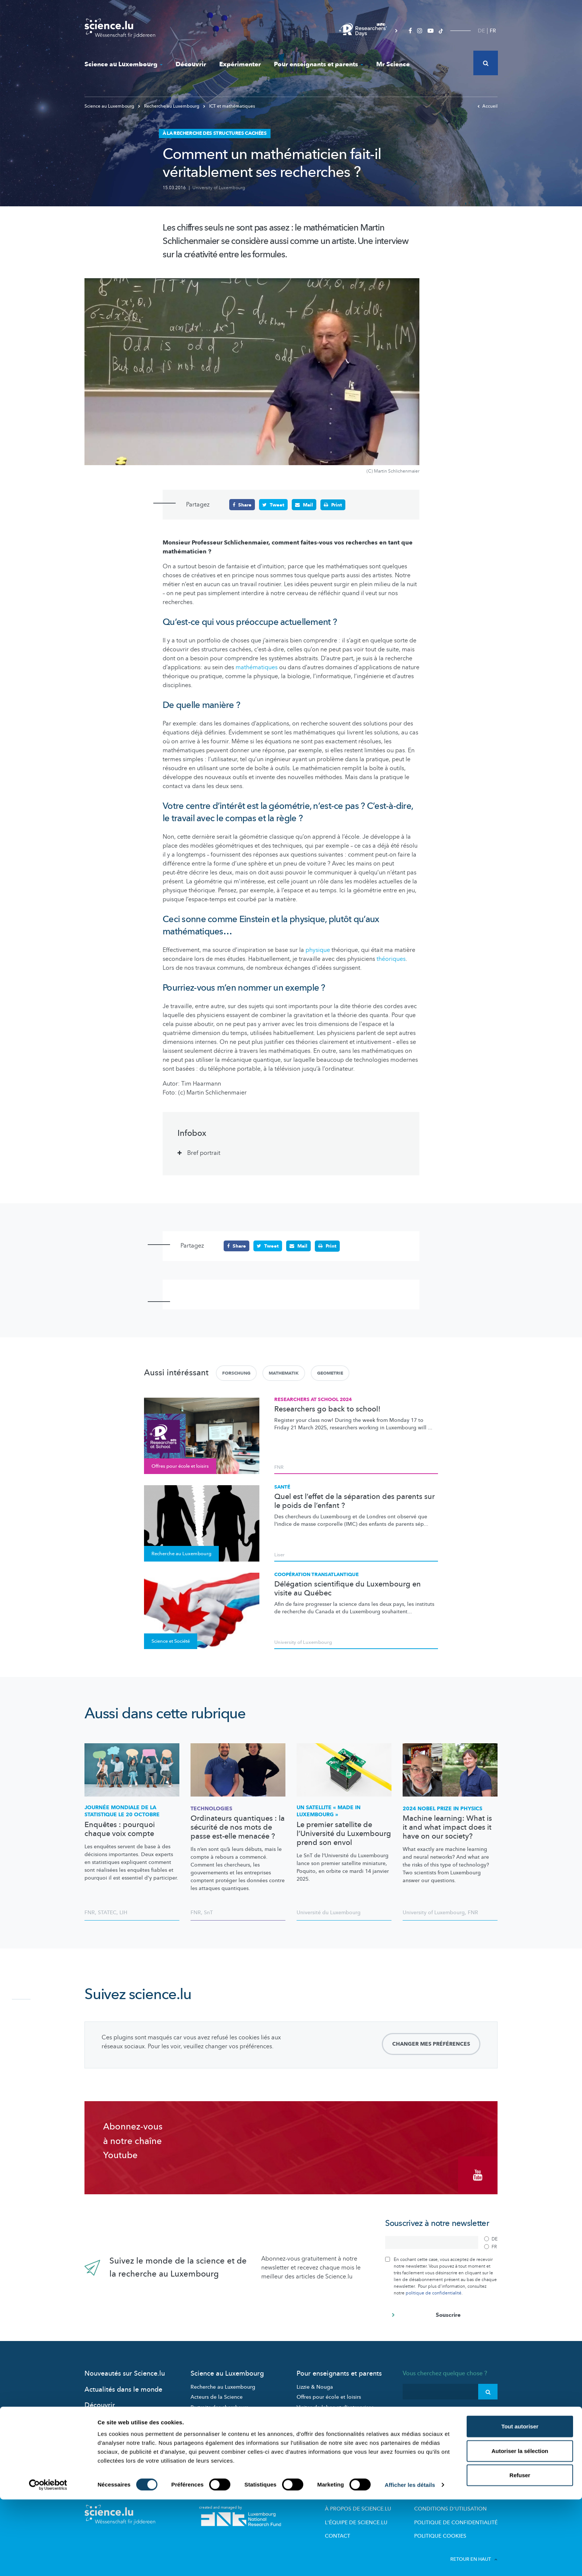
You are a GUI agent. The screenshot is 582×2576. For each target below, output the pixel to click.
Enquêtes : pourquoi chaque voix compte (119, 1829)
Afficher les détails (410, 2561)
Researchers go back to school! (327, 1408)
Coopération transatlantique (316, 1574)
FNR (279, 1467)
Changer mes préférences (431, 2043)
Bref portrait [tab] (203, 1153)
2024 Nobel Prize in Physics (442, 1808)
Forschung (236, 1373)
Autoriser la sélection (520, 2527)
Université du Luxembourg (329, 1912)
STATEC (107, 1912)
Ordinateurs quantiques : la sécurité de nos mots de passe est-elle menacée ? (238, 1827)
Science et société (212, 2423)
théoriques (391, 959)
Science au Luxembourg (123, 64)
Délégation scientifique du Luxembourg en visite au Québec (347, 1588)
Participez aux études (216, 2413)
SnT (208, 1912)
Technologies (211, 1808)
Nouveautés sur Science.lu (124, 2369)
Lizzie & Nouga (315, 2382)
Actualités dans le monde (123, 2385)
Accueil (487, 106)
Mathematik (284, 1373)
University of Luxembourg (218, 188)
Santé (282, 1486)
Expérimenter (240, 64)
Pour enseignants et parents (318, 64)
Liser (279, 1554)
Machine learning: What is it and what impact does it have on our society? (447, 1827)
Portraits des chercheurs (219, 2403)
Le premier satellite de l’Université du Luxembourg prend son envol (344, 1833)
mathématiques (257, 667)
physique (318, 950)
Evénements (205, 2433)
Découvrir (191, 64)
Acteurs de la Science (217, 2392)
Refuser (519, 2551)
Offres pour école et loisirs (329, 2392)
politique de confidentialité (433, 2289)
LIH (123, 1912)
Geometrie (330, 1373)
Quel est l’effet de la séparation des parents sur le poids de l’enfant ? (354, 1501)
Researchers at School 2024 (313, 1399)
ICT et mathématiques (229, 106)
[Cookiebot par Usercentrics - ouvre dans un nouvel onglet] (48, 2561)
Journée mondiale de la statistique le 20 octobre (122, 1811)
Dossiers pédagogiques (325, 2413)
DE (481, 30)
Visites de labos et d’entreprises (335, 2403)
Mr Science (393, 64)
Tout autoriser (519, 2503)
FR (493, 30)
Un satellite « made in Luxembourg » (329, 1811)
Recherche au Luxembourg (169, 106)
